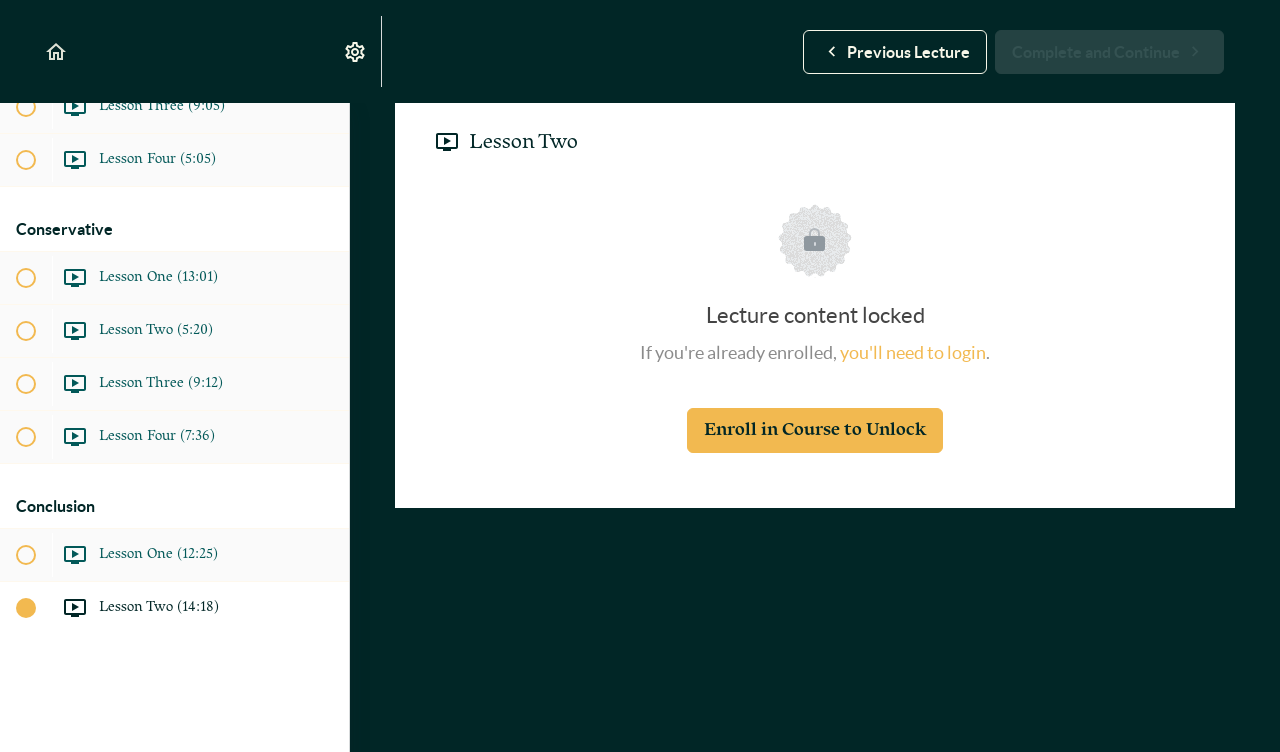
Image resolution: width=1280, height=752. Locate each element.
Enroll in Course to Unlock (815, 429)
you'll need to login (913, 352)
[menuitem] (356, 51)
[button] (57, 51)
